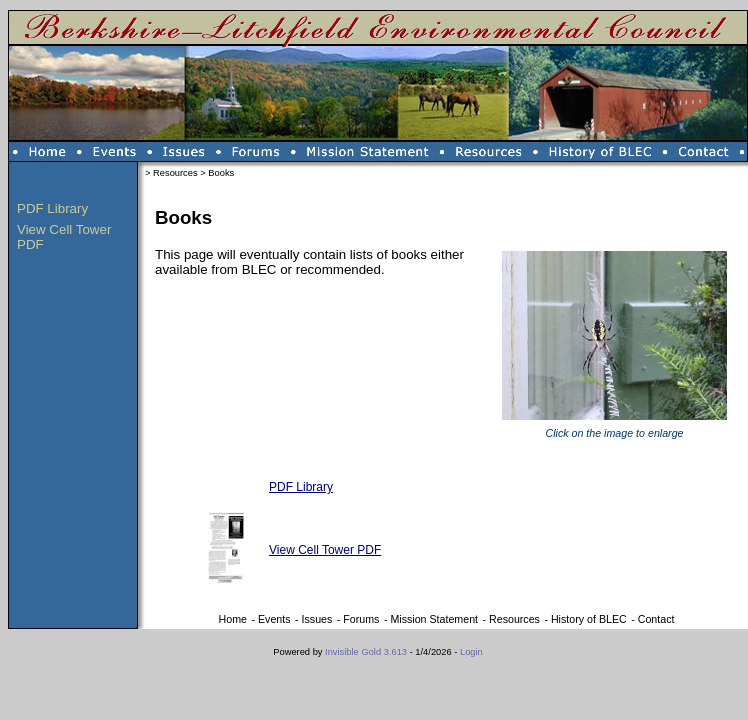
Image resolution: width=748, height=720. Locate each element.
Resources (175, 173)
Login (471, 652)
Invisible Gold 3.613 (367, 652)
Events (274, 619)
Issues (317, 619)
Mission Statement (434, 619)
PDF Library (52, 208)
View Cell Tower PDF (325, 550)
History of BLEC (589, 619)
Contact (656, 619)
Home (233, 619)
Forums (361, 619)
